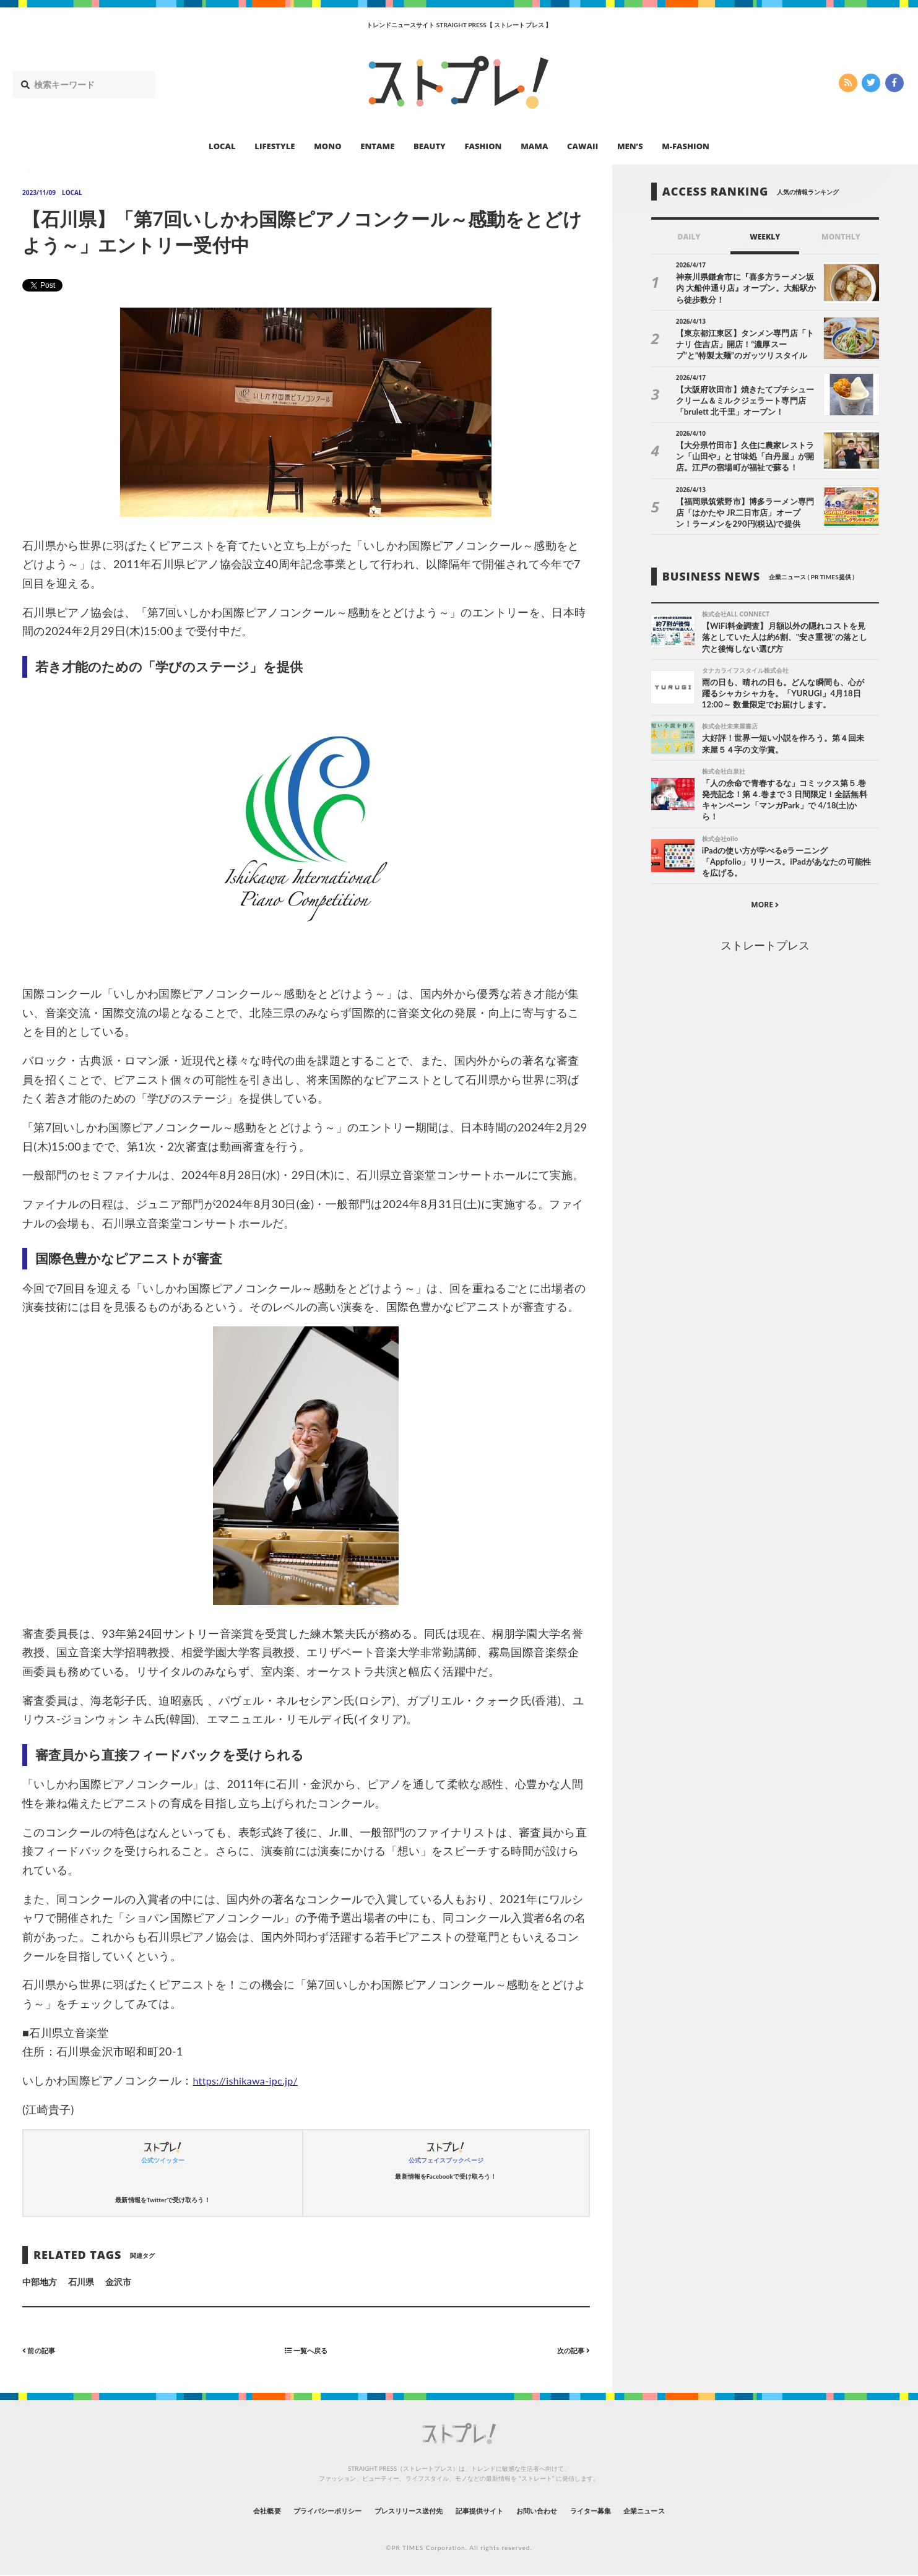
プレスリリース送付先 (396, 2510)
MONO (327, 146)
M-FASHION (685, 146)
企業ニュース (691, 2510)
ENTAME (377, 146)
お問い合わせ (556, 2510)
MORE (765, 910)
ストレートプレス (765, 951)
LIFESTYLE (274, 146)
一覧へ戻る (306, 2350)
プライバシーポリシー (293, 2510)
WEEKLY (765, 236)
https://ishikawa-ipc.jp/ (251, 2080)
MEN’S (630, 146)
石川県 (81, 2281)
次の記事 (569, 2350)
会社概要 (217, 2510)
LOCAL (222, 146)
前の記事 (43, 2350)
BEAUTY (430, 146)
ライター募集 (624, 2510)
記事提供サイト (484, 2510)
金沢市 (118, 2281)
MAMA (534, 146)
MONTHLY (840, 236)
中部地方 (39, 2281)
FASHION (482, 146)
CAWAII (582, 146)
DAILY (689, 236)
